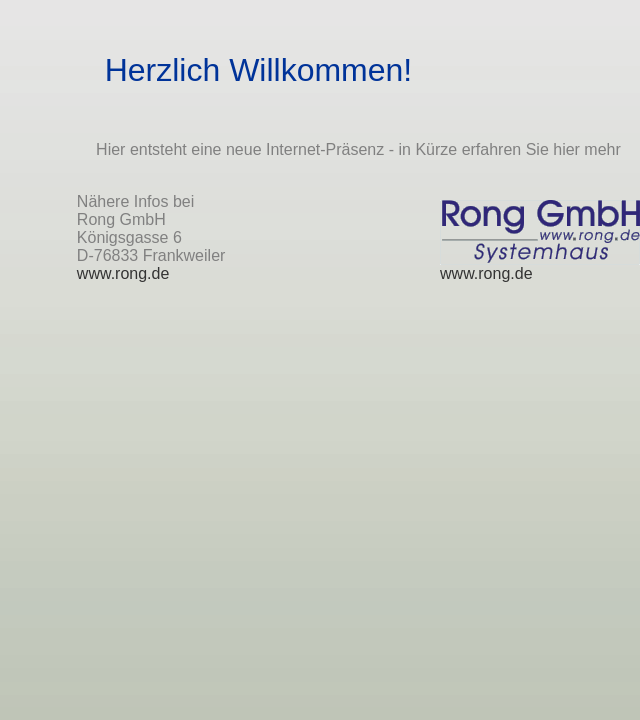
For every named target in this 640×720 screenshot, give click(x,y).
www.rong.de (123, 273)
